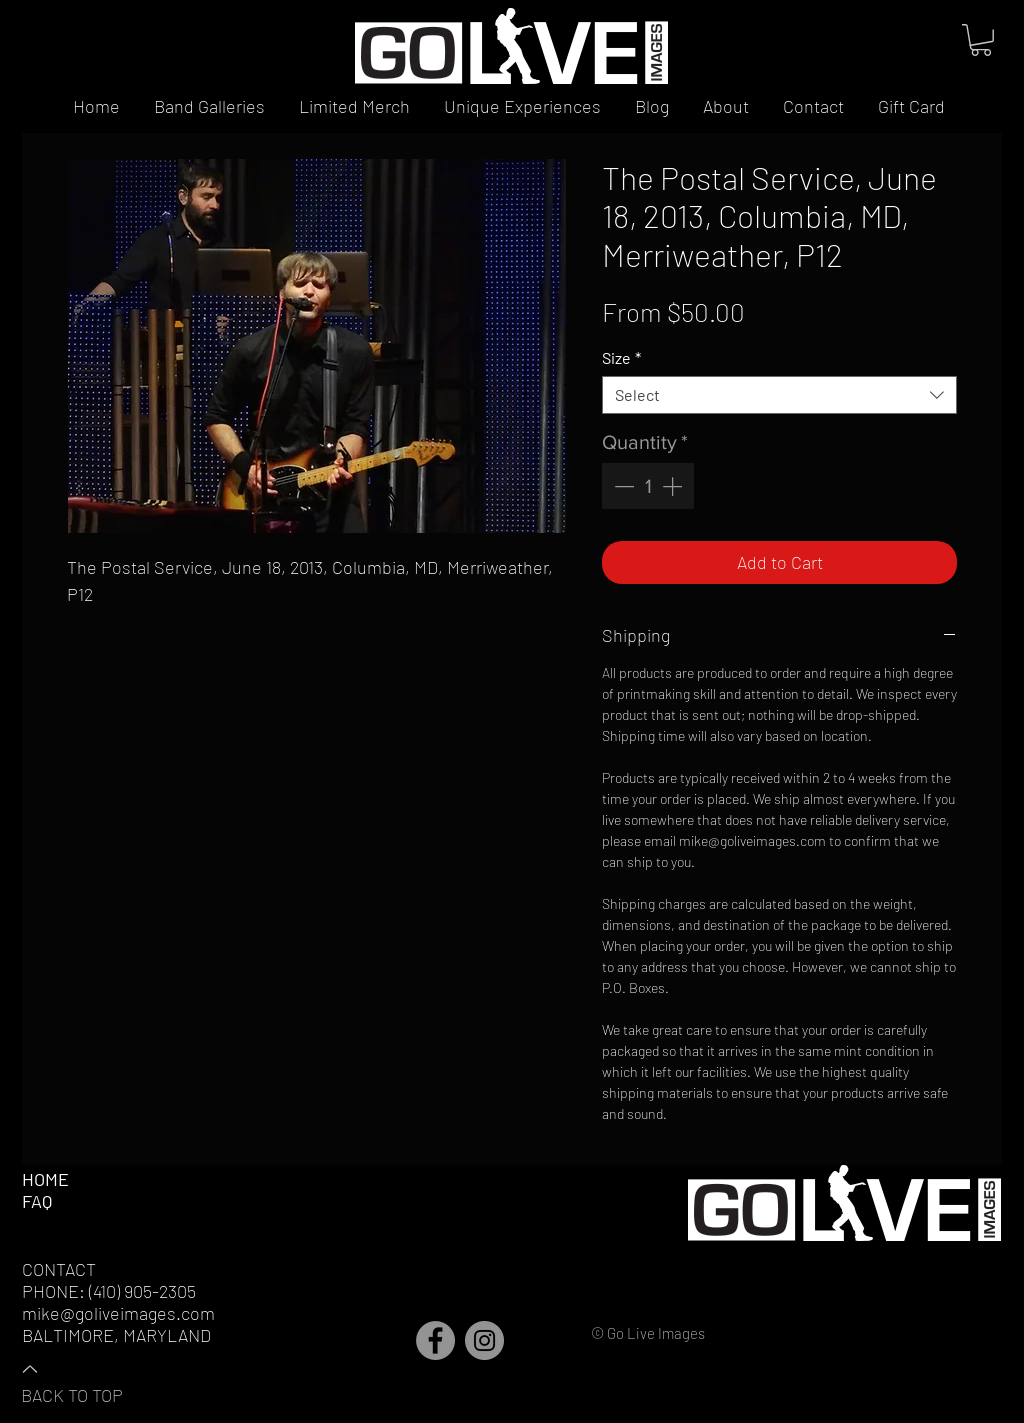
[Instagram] (484, 1340)
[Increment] (674, 486)
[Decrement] (622, 486)
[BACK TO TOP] (91, 1381)
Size (621, 357)
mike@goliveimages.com (118, 1313)
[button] (981, 40)
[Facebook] (435, 1340)
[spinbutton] (648, 486)
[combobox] (779, 395)
